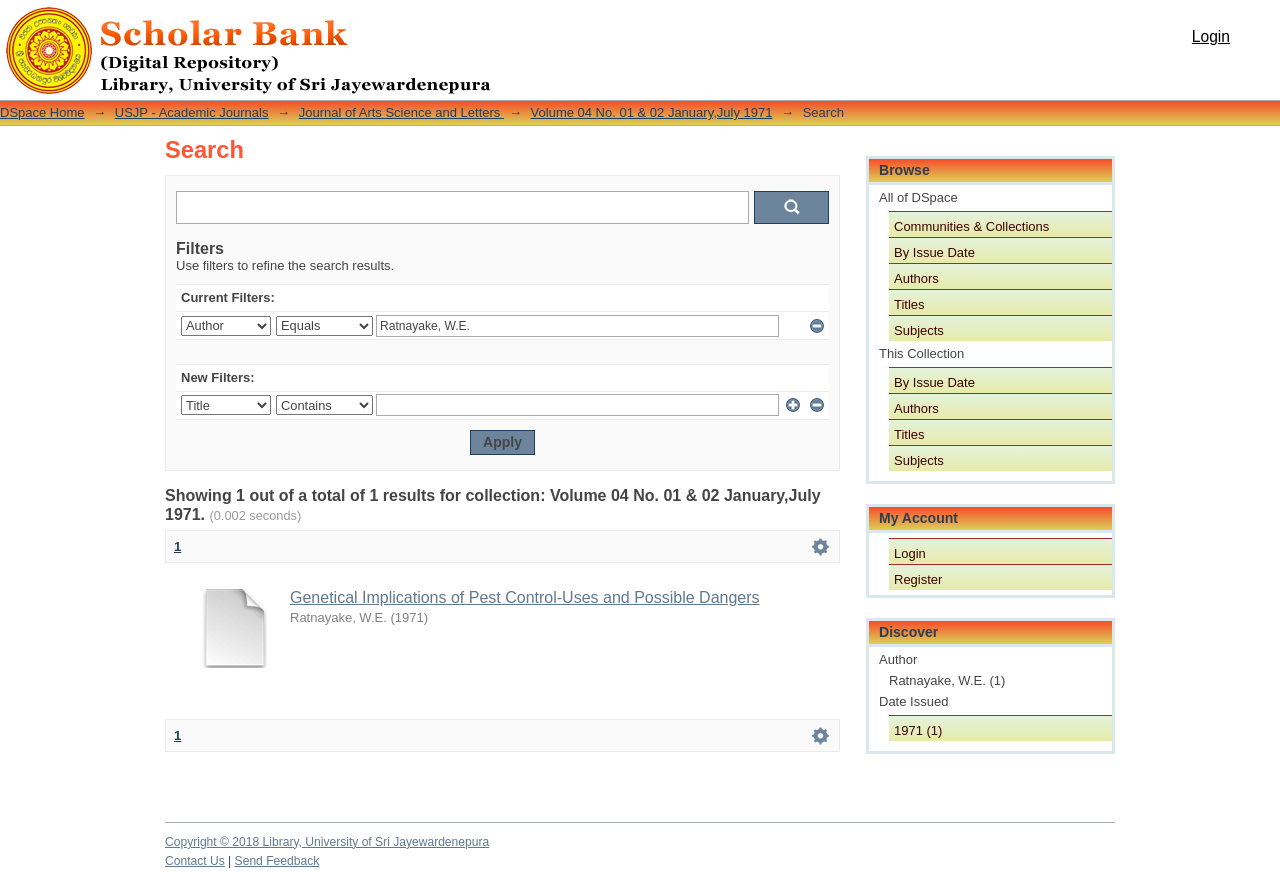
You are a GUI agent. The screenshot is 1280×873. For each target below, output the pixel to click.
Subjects (919, 330)
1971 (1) (918, 730)
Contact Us (195, 861)
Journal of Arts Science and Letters (401, 112)
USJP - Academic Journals (192, 112)
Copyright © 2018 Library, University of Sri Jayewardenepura (327, 842)
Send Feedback (277, 861)
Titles (909, 304)
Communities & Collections (971, 226)
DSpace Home (42, 112)
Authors (916, 278)
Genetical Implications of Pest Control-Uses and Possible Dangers (525, 597)
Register (918, 579)
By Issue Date (934, 252)
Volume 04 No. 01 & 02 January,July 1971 (652, 112)
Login (1211, 36)
